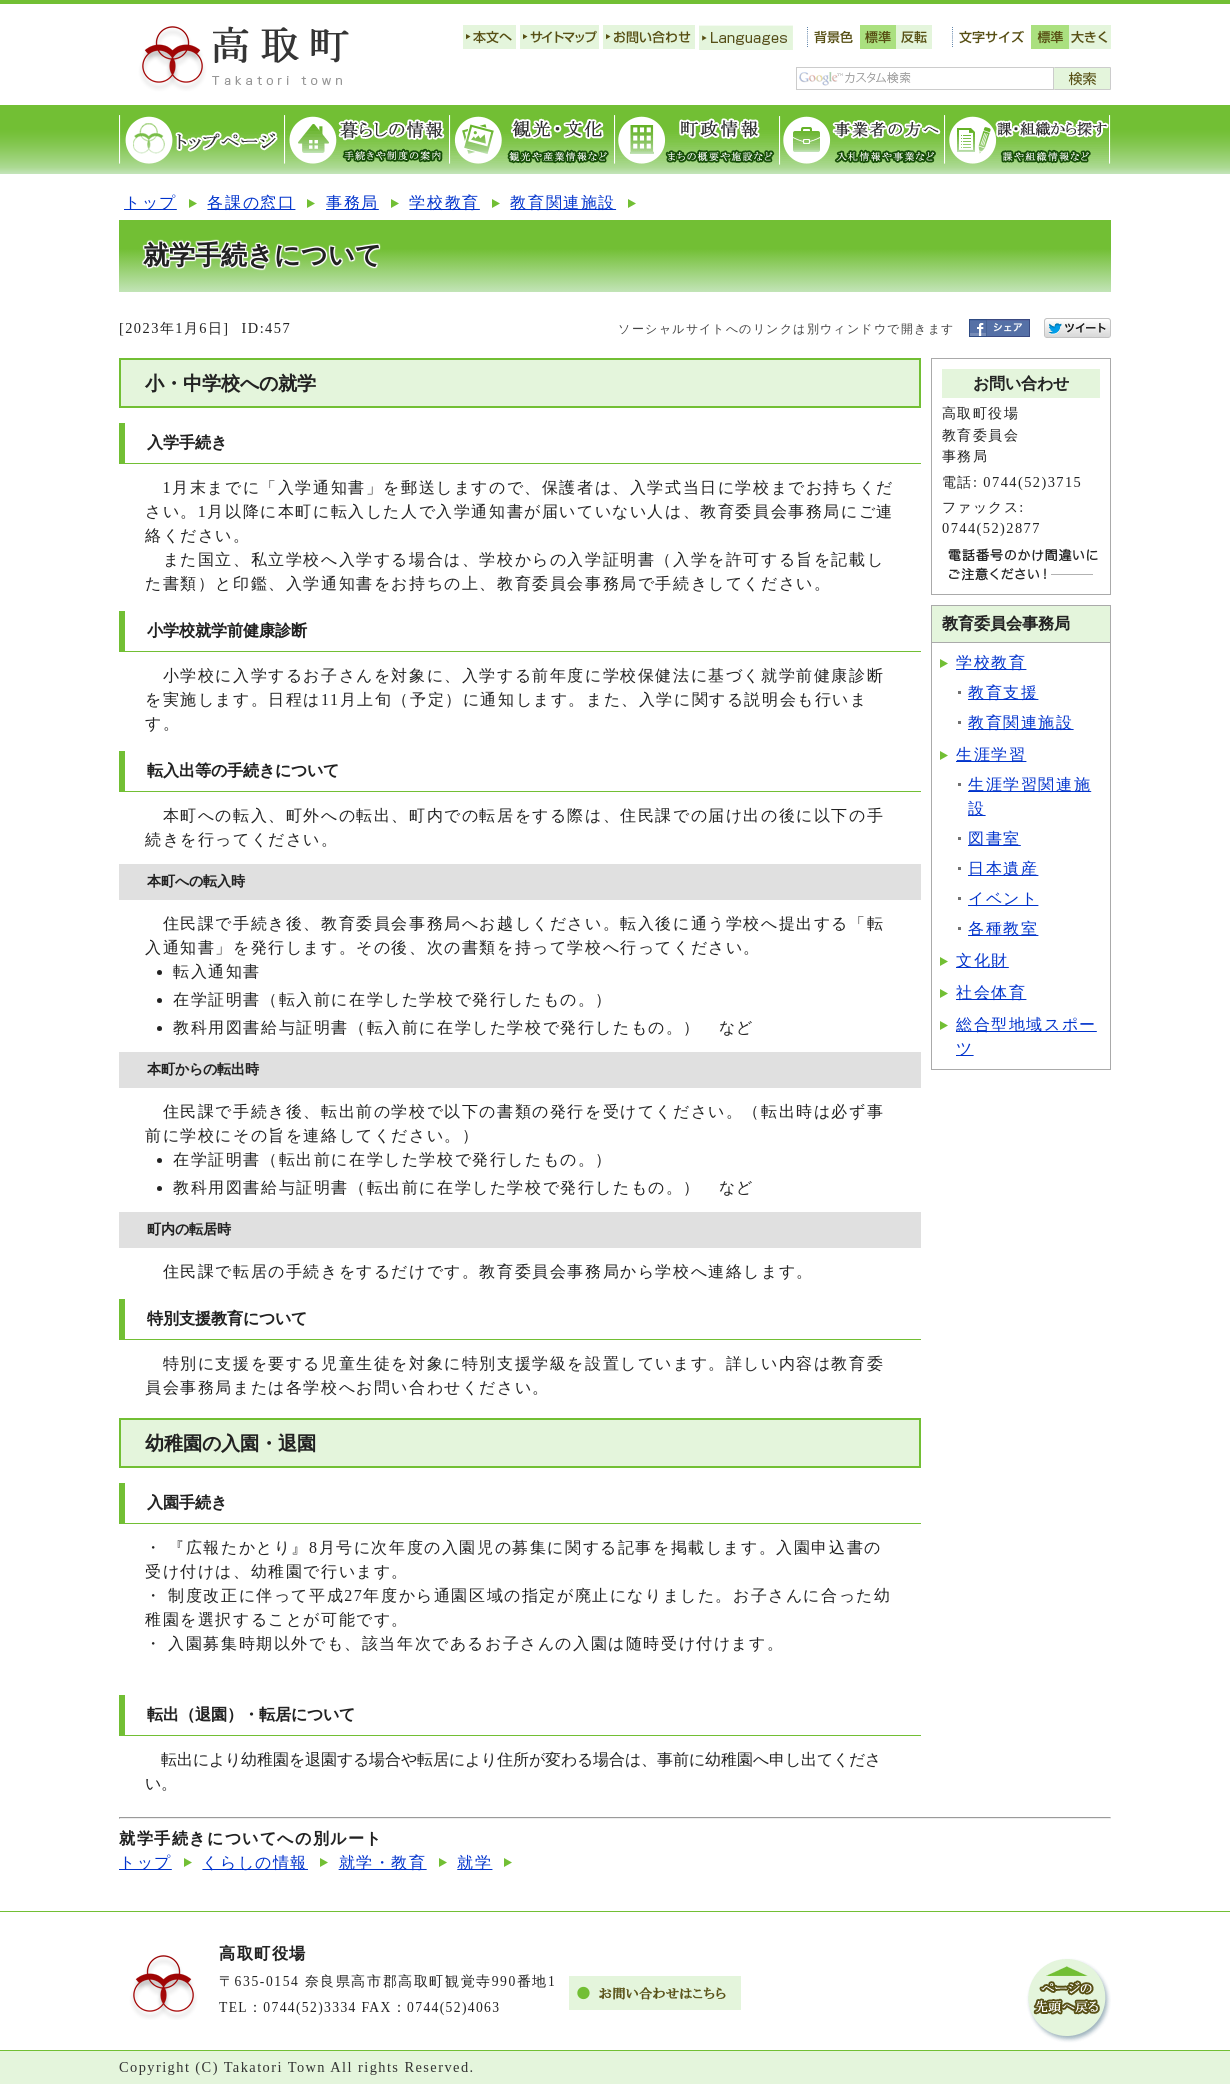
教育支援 (1003, 692)
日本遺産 (1003, 868)
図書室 (994, 838)
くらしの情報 (255, 1862)
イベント (1003, 898)
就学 (474, 1862)
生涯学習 (991, 754)
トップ (150, 202)
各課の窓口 (251, 202)
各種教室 (1003, 928)
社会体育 (991, 992)
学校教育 (444, 202)
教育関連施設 (563, 202)
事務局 (352, 202)
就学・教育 (383, 1862)
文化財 (982, 960)
